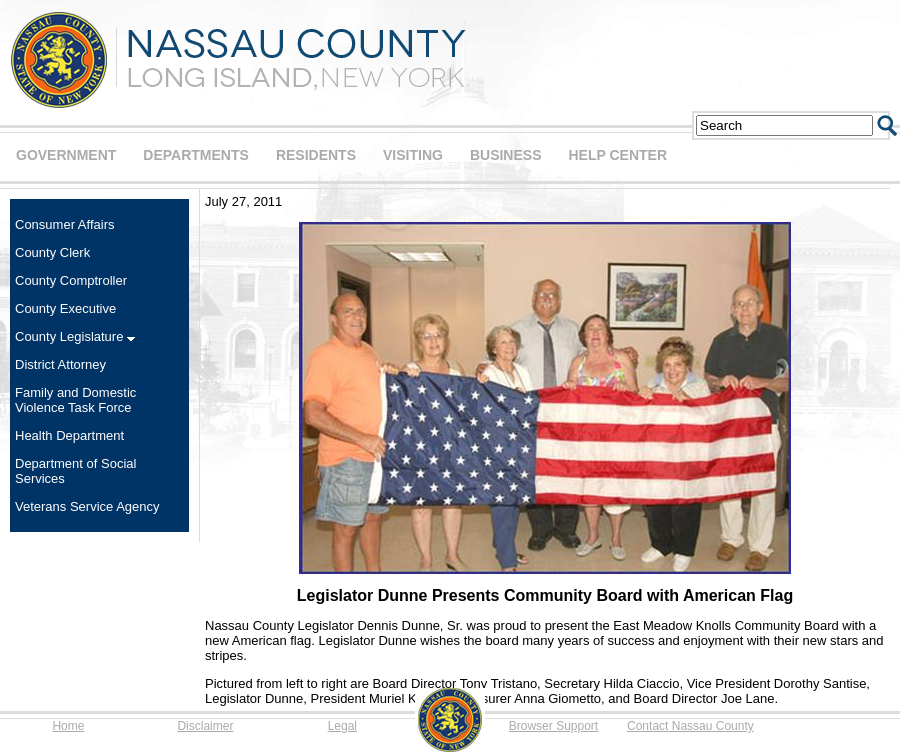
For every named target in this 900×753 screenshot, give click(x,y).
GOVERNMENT (66, 155)
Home (68, 726)
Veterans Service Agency (87, 506)
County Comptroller (71, 280)
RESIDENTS (316, 155)
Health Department (69, 435)
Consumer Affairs (64, 224)
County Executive (65, 308)
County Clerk (52, 252)
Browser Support (553, 726)
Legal (342, 726)
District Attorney (60, 364)
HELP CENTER (617, 155)
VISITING (413, 155)
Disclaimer (205, 726)
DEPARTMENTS (196, 155)
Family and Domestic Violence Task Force (75, 400)
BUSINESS (506, 155)
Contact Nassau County (690, 726)
